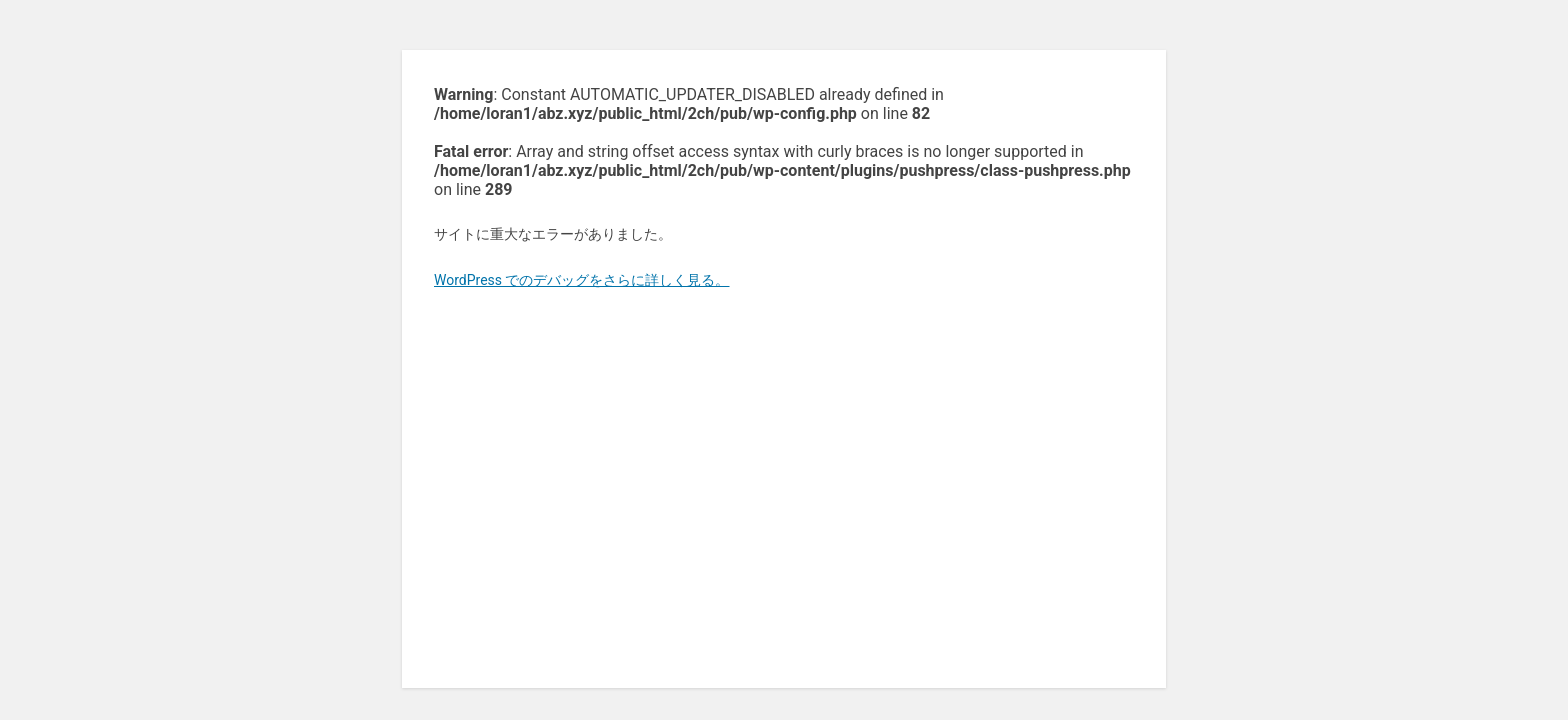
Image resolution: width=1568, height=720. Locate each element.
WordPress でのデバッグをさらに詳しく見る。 (582, 280)
